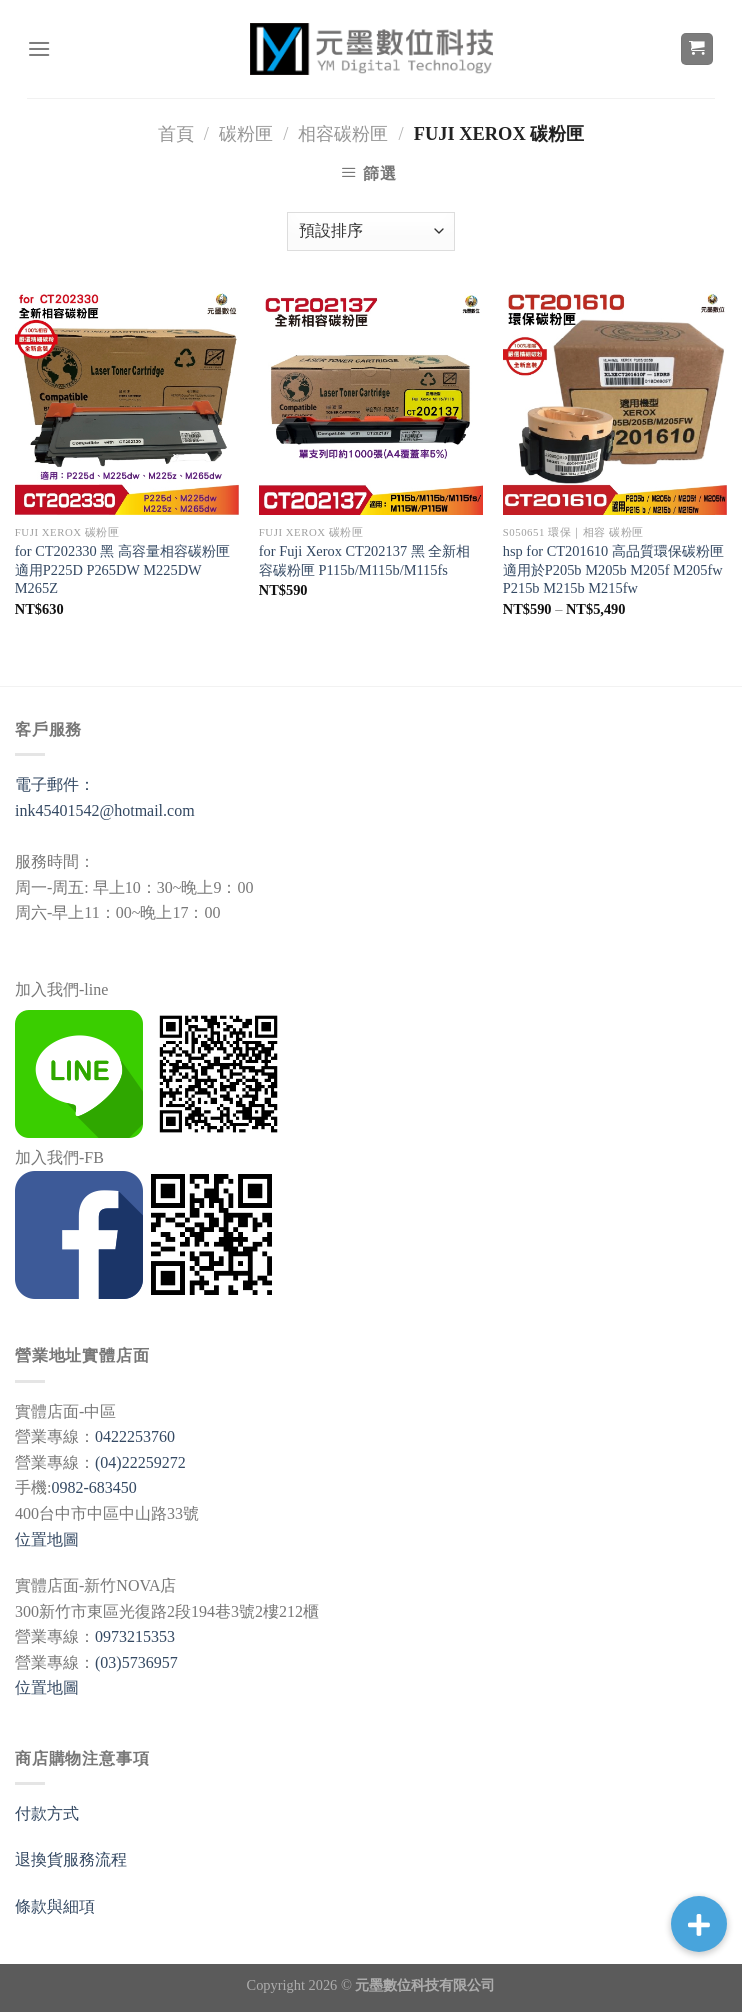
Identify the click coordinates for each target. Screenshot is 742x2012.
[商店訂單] (371, 231)
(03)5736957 (136, 1662)
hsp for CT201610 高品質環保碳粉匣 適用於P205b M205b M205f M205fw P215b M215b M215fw (613, 569)
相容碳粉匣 (343, 134)
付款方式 (47, 1813)
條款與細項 (55, 1906)
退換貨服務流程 (71, 1859)
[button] (699, 1924)
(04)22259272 (140, 1462)
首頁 (176, 134)
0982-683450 (93, 1487)
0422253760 (135, 1436)
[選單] (39, 48)
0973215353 (135, 1636)
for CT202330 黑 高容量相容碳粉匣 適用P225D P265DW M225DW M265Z (122, 569)
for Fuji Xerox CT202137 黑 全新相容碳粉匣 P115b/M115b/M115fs (365, 560)
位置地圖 (47, 1539)
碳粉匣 (246, 134)
